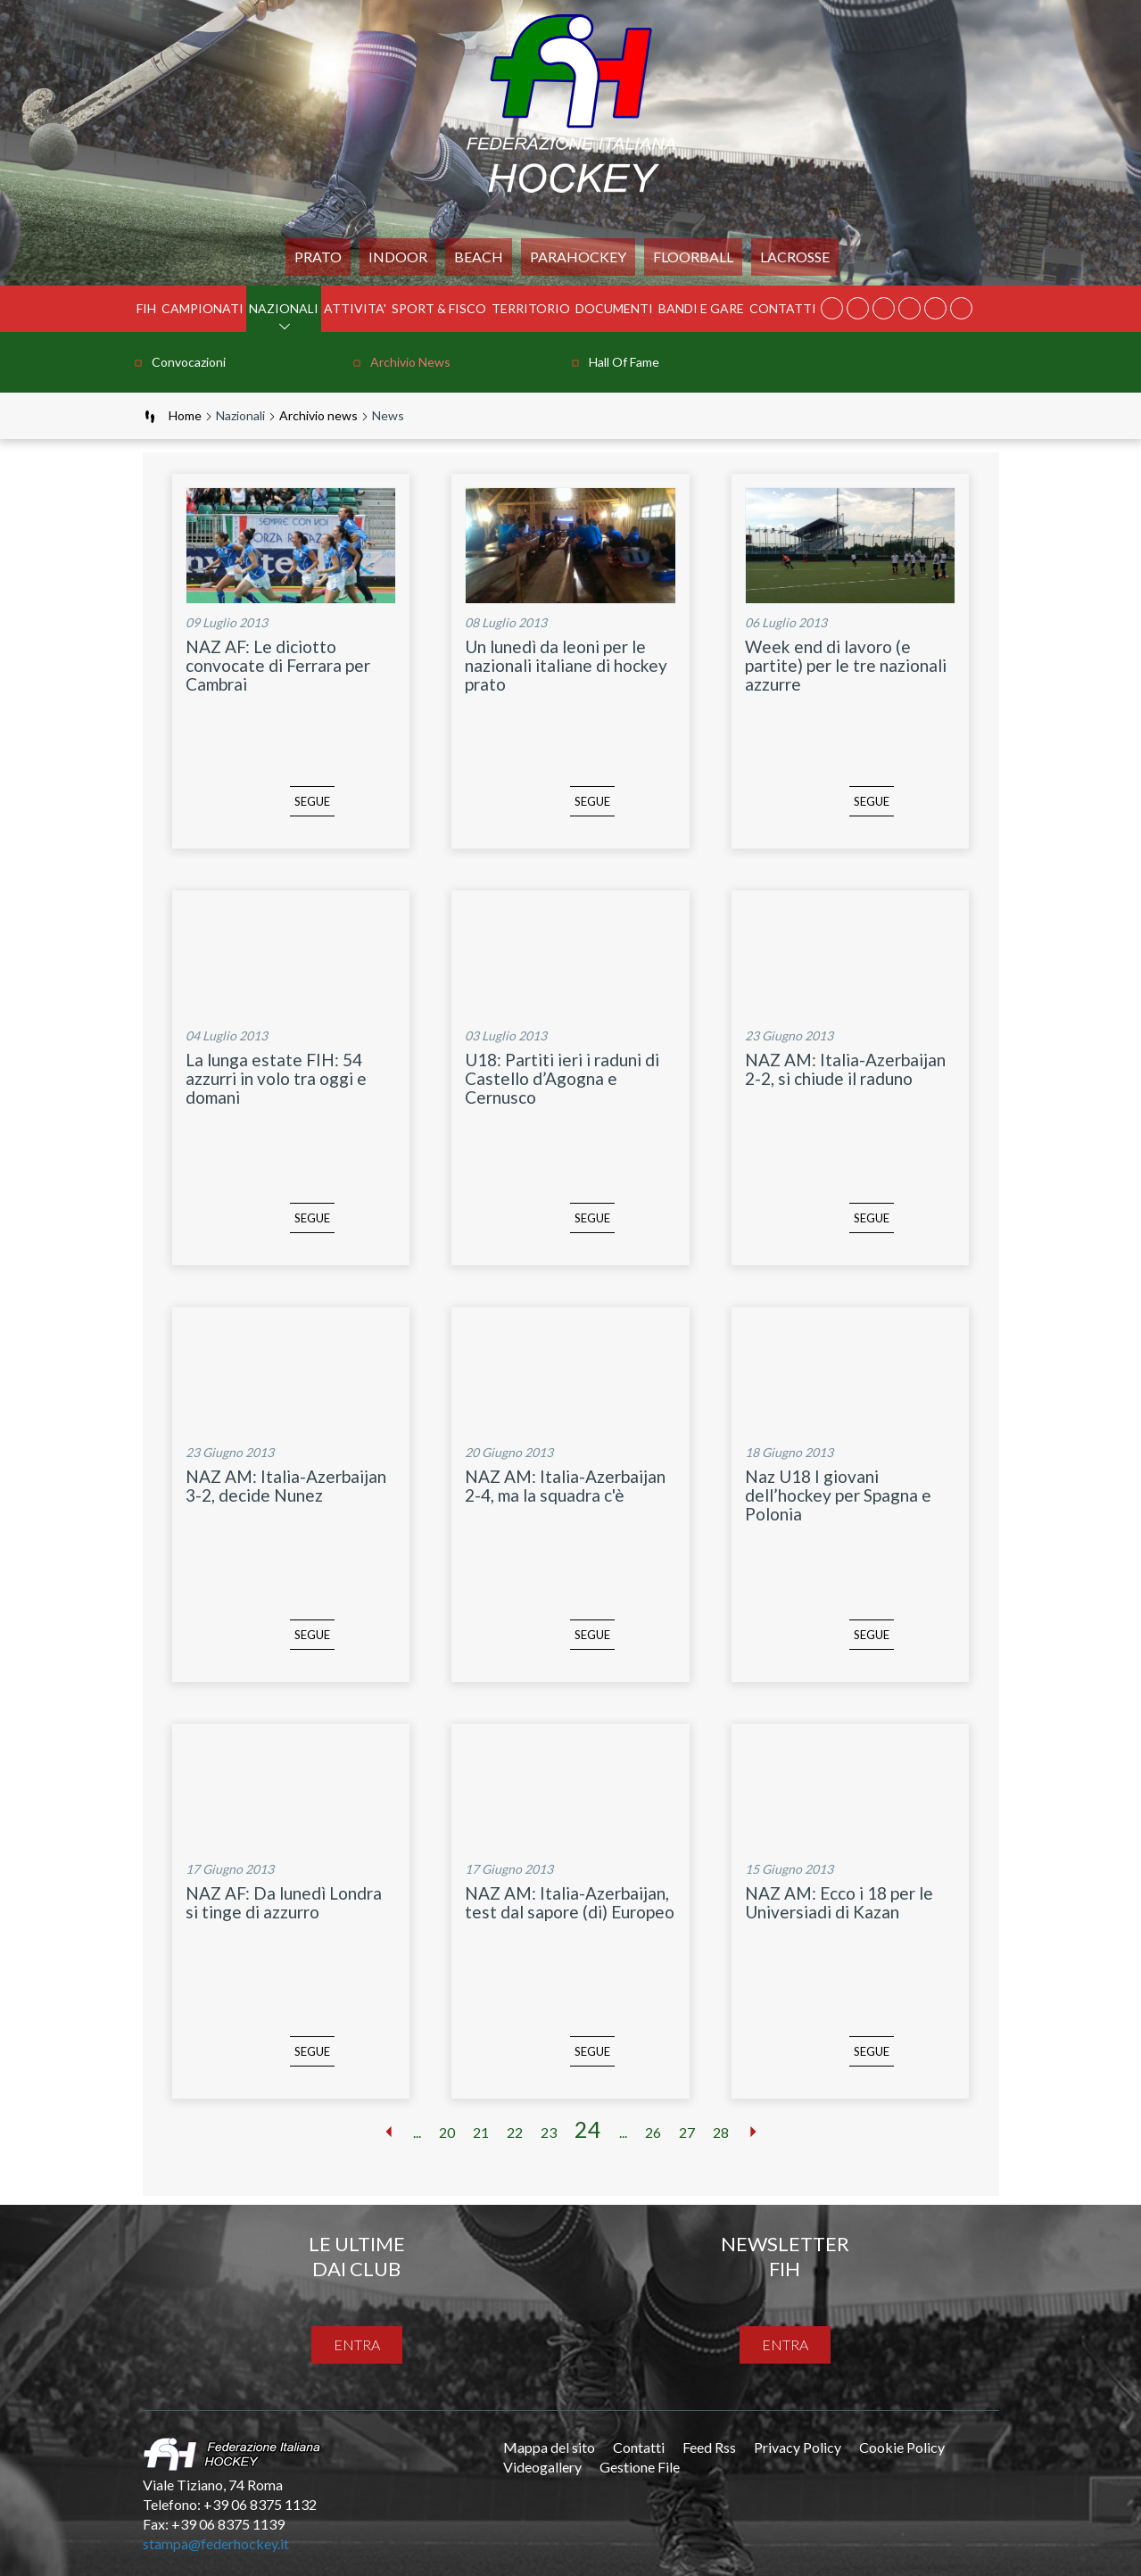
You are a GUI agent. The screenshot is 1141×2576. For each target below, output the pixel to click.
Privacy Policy (797, 2447)
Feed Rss (709, 2447)
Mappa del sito (549, 2447)
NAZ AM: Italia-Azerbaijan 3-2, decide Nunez (286, 1485)
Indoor (397, 256)
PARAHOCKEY (578, 256)
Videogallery (542, 2466)
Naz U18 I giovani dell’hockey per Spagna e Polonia (838, 1495)
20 (447, 2132)
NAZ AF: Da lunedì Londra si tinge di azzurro (284, 1902)
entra (357, 2344)
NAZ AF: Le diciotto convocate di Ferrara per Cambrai (278, 665)
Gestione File (639, 2466)
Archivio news (410, 361)
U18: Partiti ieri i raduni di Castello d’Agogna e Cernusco (562, 1078)
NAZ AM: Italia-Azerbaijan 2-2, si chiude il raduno (845, 1069)
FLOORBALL (693, 256)
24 (588, 2129)
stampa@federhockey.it (216, 2543)
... (417, 2132)
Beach (478, 256)
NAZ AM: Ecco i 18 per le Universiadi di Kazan (839, 1902)
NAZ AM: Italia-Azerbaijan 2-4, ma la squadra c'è (565, 1485)
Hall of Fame (624, 361)
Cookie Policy (902, 2447)
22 (515, 2132)
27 (687, 2132)
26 (653, 2132)
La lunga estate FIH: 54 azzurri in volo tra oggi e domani (276, 1078)
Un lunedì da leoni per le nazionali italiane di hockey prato (566, 665)
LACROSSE (795, 256)
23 (549, 2132)
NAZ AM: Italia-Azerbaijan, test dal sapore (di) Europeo (569, 1902)
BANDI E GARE (701, 308)
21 (481, 2132)
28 (721, 2132)
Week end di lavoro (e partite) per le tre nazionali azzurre (846, 665)
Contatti (782, 308)
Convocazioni (189, 361)
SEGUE (286, 815)
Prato (318, 256)
